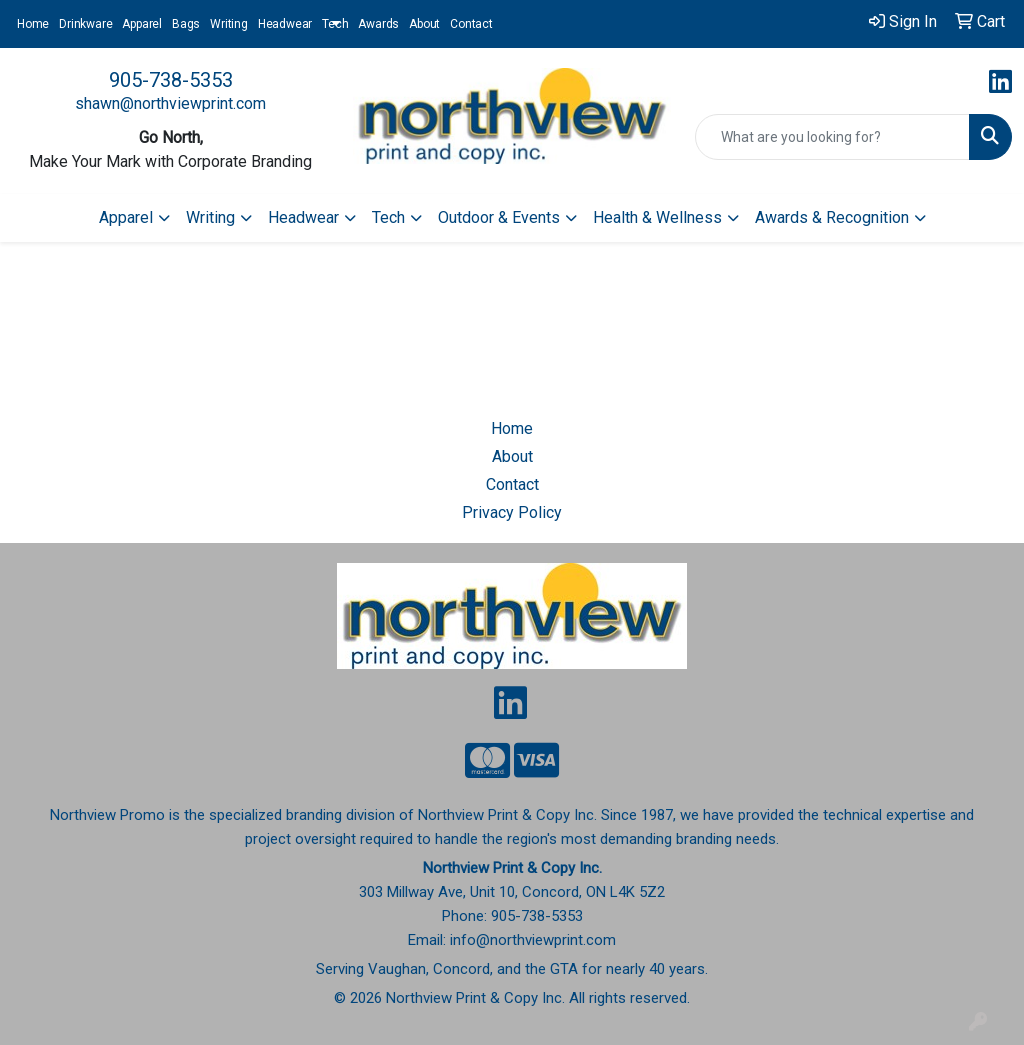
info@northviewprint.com (533, 940)
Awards (378, 24)
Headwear (285, 24)
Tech (335, 24)
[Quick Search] (832, 137)
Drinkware (85, 24)
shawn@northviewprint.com (170, 103)
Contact (471, 24)
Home (33, 24)
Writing (229, 24)
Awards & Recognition (832, 217)
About (424, 24)
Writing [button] (210, 217)
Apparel (142, 24)
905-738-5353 (171, 80)
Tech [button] (388, 217)
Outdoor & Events (499, 217)
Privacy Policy (512, 512)
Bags (186, 24)
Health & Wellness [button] (657, 217)
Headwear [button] (303, 217)
